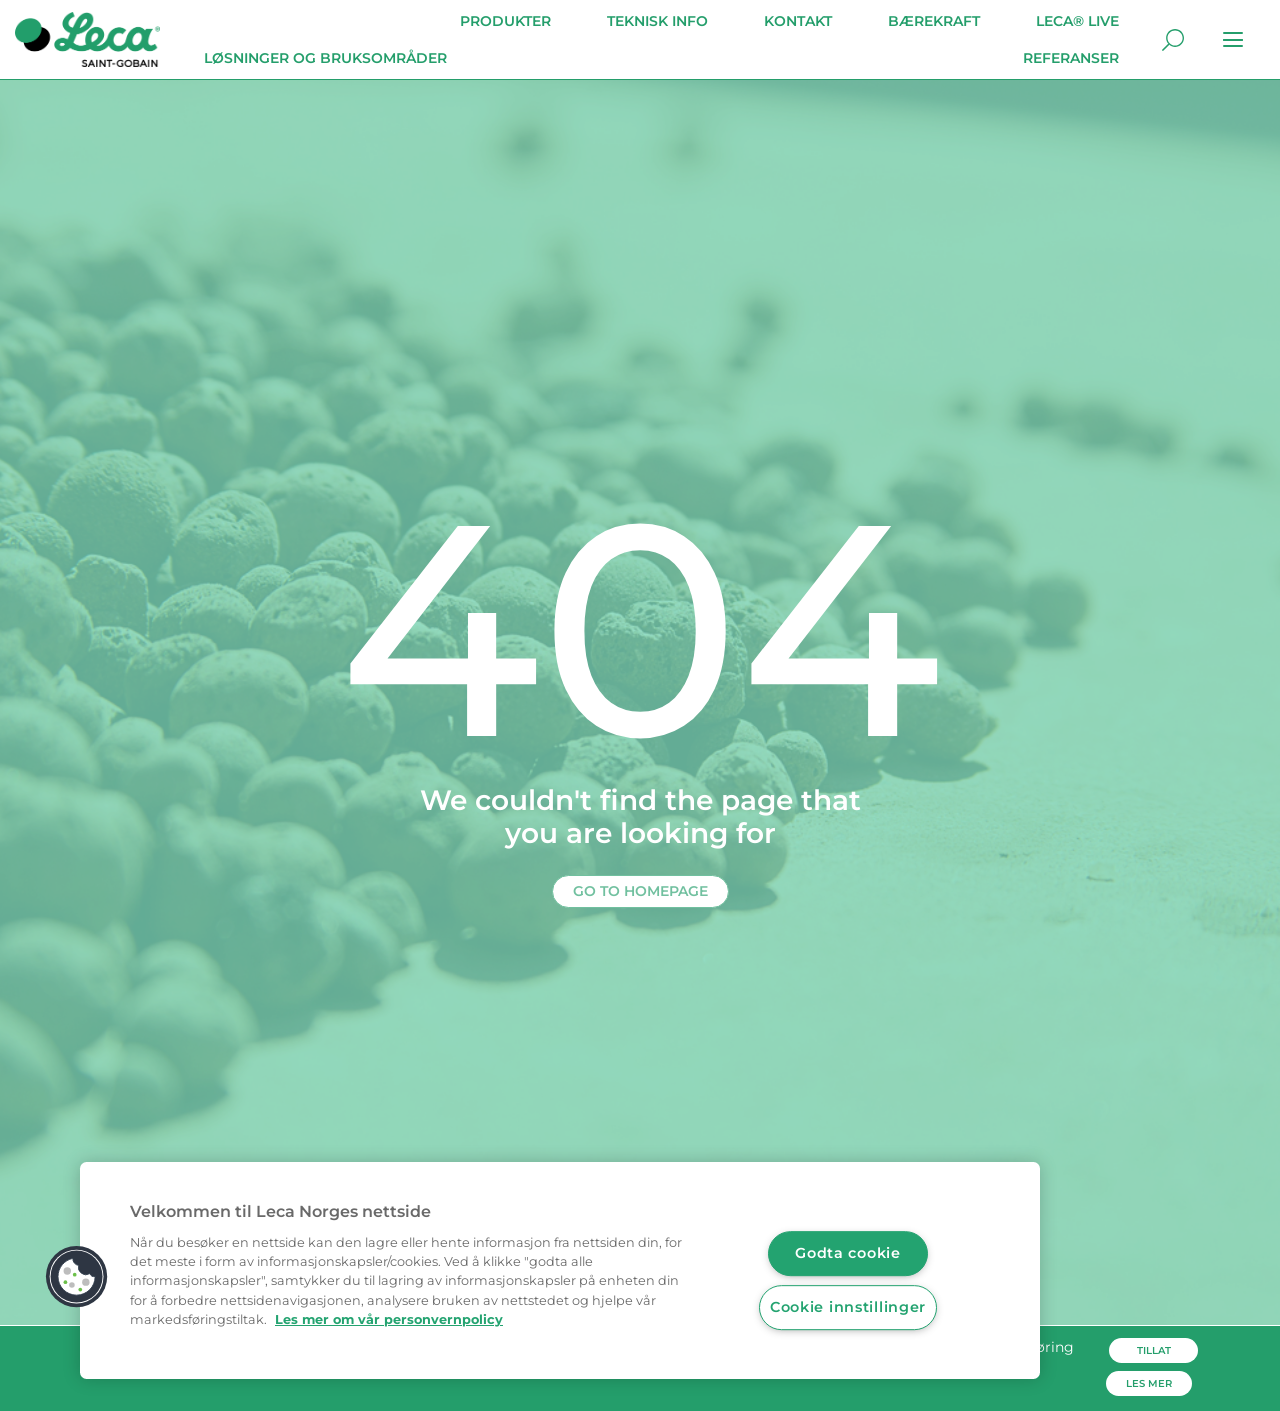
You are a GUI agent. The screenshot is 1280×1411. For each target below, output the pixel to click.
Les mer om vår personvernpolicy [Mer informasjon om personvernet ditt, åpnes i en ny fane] (389, 1319)
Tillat (1154, 1350)
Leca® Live (1077, 21)
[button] (77, 1277)
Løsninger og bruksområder (325, 58)
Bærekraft (934, 21)
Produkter (505, 21)
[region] (560, 1270)
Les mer (1149, 1383)
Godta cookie (848, 1253)
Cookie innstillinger (848, 1307)
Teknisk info (657, 21)
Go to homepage (640, 891)
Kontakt (798, 21)
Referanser (1071, 58)
